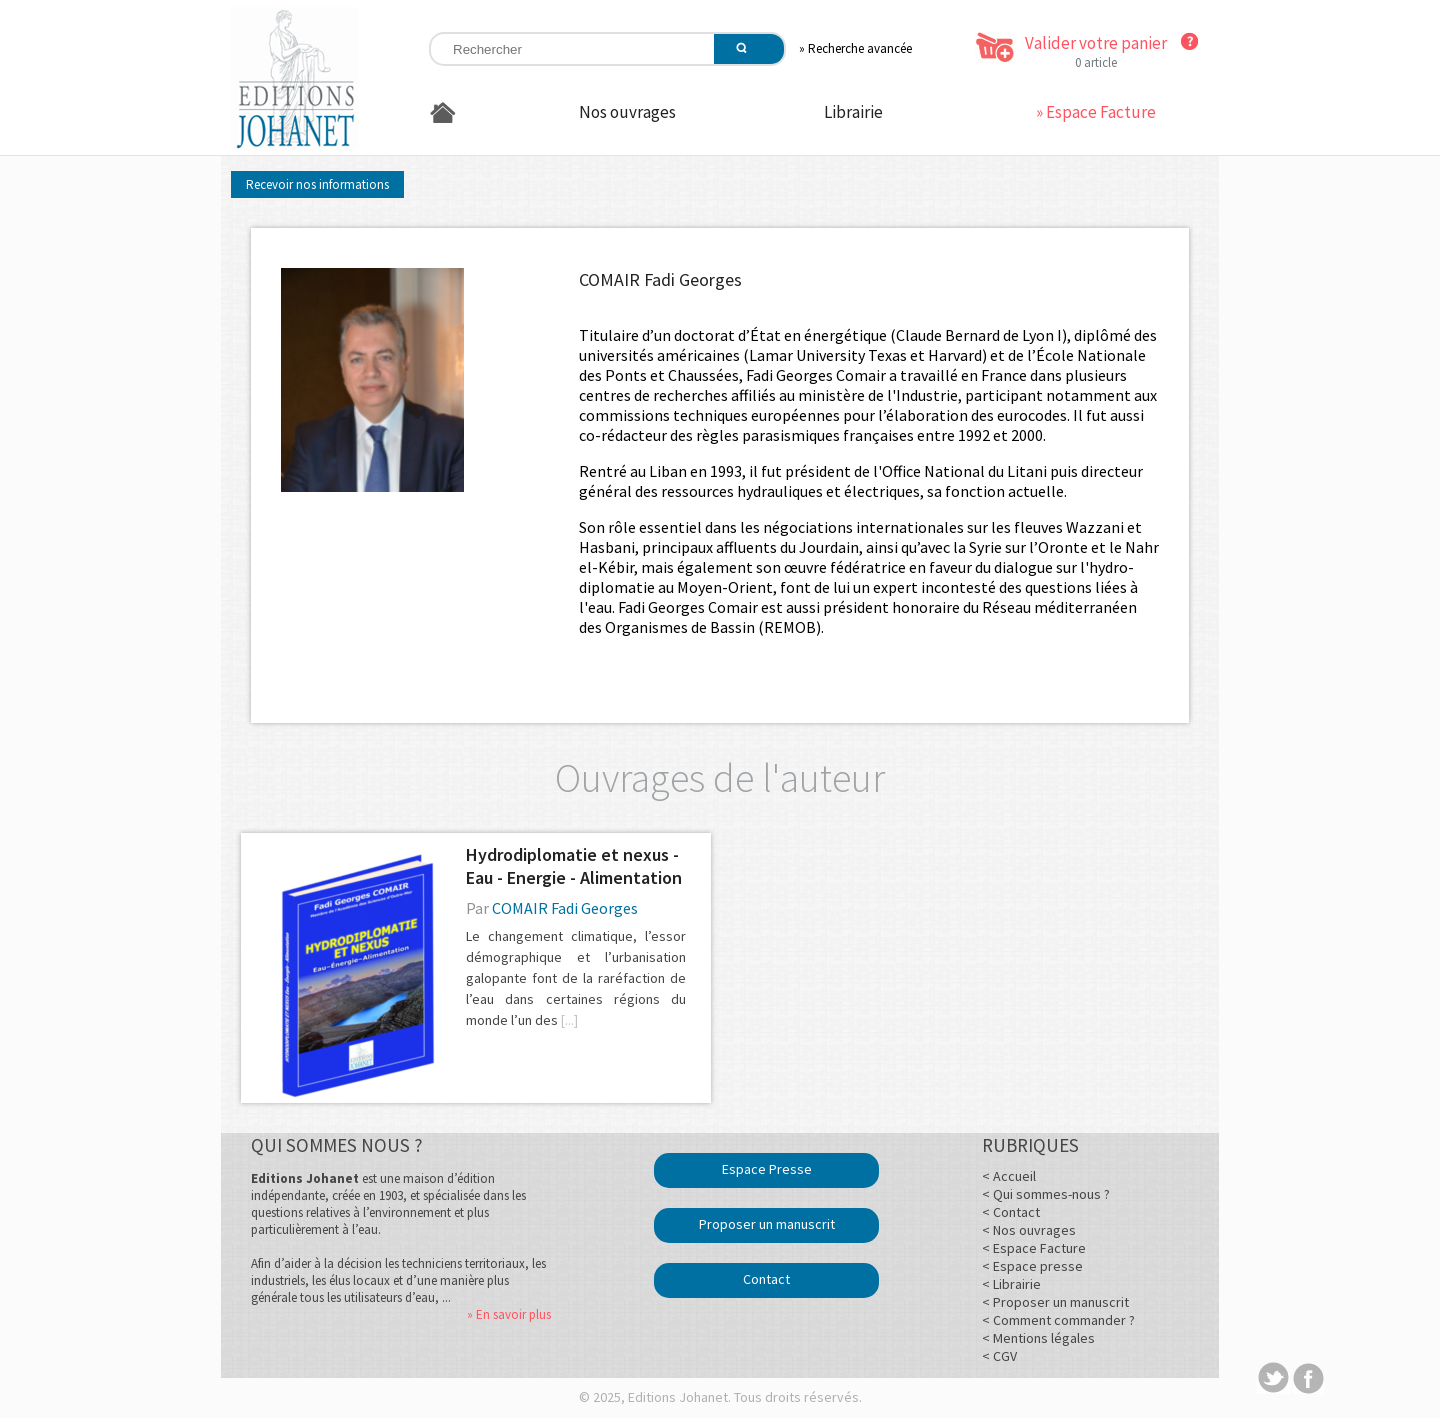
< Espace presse (1032, 1266)
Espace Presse (767, 1169)
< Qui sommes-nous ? (1046, 1194)
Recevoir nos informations (317, 184)
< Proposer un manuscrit (1055, 1302)
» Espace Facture (1096, 112)
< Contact (1011, 1212)
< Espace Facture (1034, 1248)
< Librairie (1011, 1284)
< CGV (999, 1356)
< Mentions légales (1038, 1338)
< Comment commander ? (1058, 1320)
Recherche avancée (860, 48)
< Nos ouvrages (1029, 1230)
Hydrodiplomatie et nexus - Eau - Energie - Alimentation (574, 866)
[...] (569, 1020)
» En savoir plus (509, 1314)
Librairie (853, 112)
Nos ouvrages (627, 112)
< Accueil (1009, 1176)
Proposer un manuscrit (767, 1224)
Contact (766, 1279)
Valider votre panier (1096, 43)
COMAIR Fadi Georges (565, 908)
